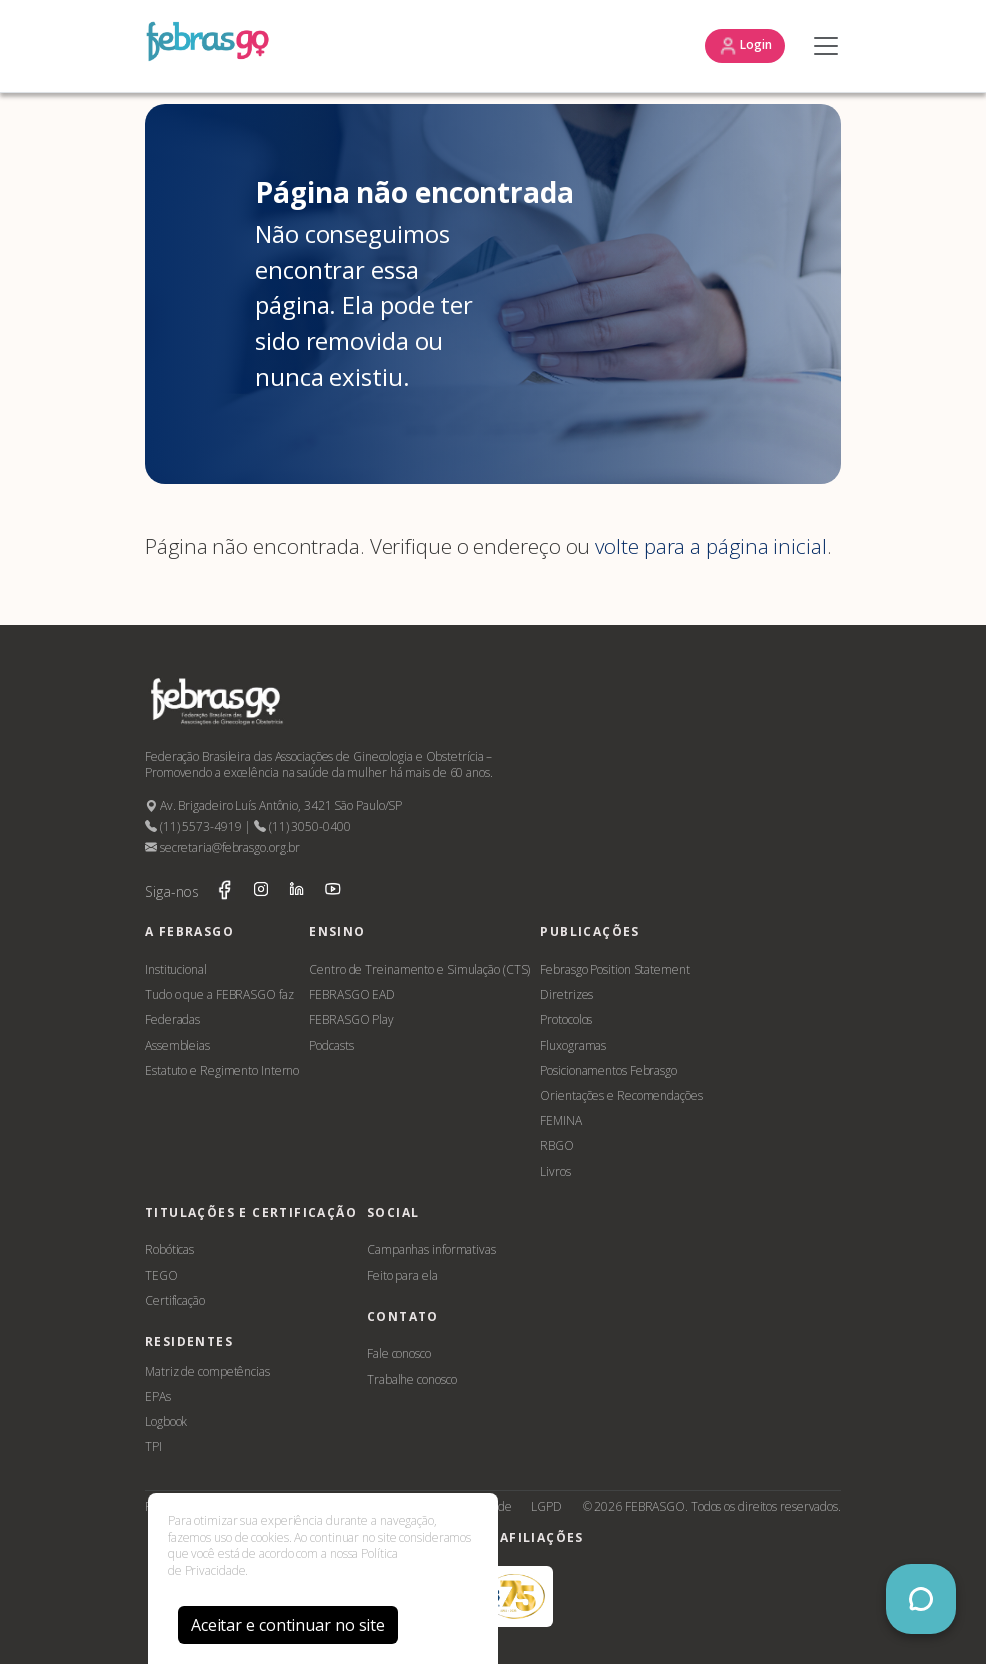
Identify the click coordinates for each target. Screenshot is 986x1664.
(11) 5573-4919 (193, 826)
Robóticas (169, 1249)
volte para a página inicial (710, 546)
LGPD (546, 1506)
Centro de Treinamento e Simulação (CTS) (419, 969)
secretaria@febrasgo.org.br (222, 847)
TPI (153, 1446)
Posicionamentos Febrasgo (608, 1070)
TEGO (161, 1275)
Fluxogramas (573, 1045)
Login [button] (745, 46)
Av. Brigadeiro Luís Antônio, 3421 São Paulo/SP (273, 805)
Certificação (175, 1300)
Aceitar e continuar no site (288, 1625)
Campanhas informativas (431, 1249)
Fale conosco (399, 1353)
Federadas (172, 1019)
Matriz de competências (207, 1371)
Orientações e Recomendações (621, 1095)
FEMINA (560, 1120)
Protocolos (566, 1019)
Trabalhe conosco (411, 1379)
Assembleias (177, 1045)
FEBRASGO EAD (352, 994)
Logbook (166, 1421)
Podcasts (331, 1045)
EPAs (158, 1396)
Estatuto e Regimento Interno (222, 1070)
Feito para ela (402, 1275)
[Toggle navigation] (821, 46)
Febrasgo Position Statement (614, 969)
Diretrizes (566, 994)
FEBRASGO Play (351, 1019)
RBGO (557, 1145)
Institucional (176, 969)
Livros (555, 1171)
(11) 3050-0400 (302, 826)
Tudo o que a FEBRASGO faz (219, 994)
